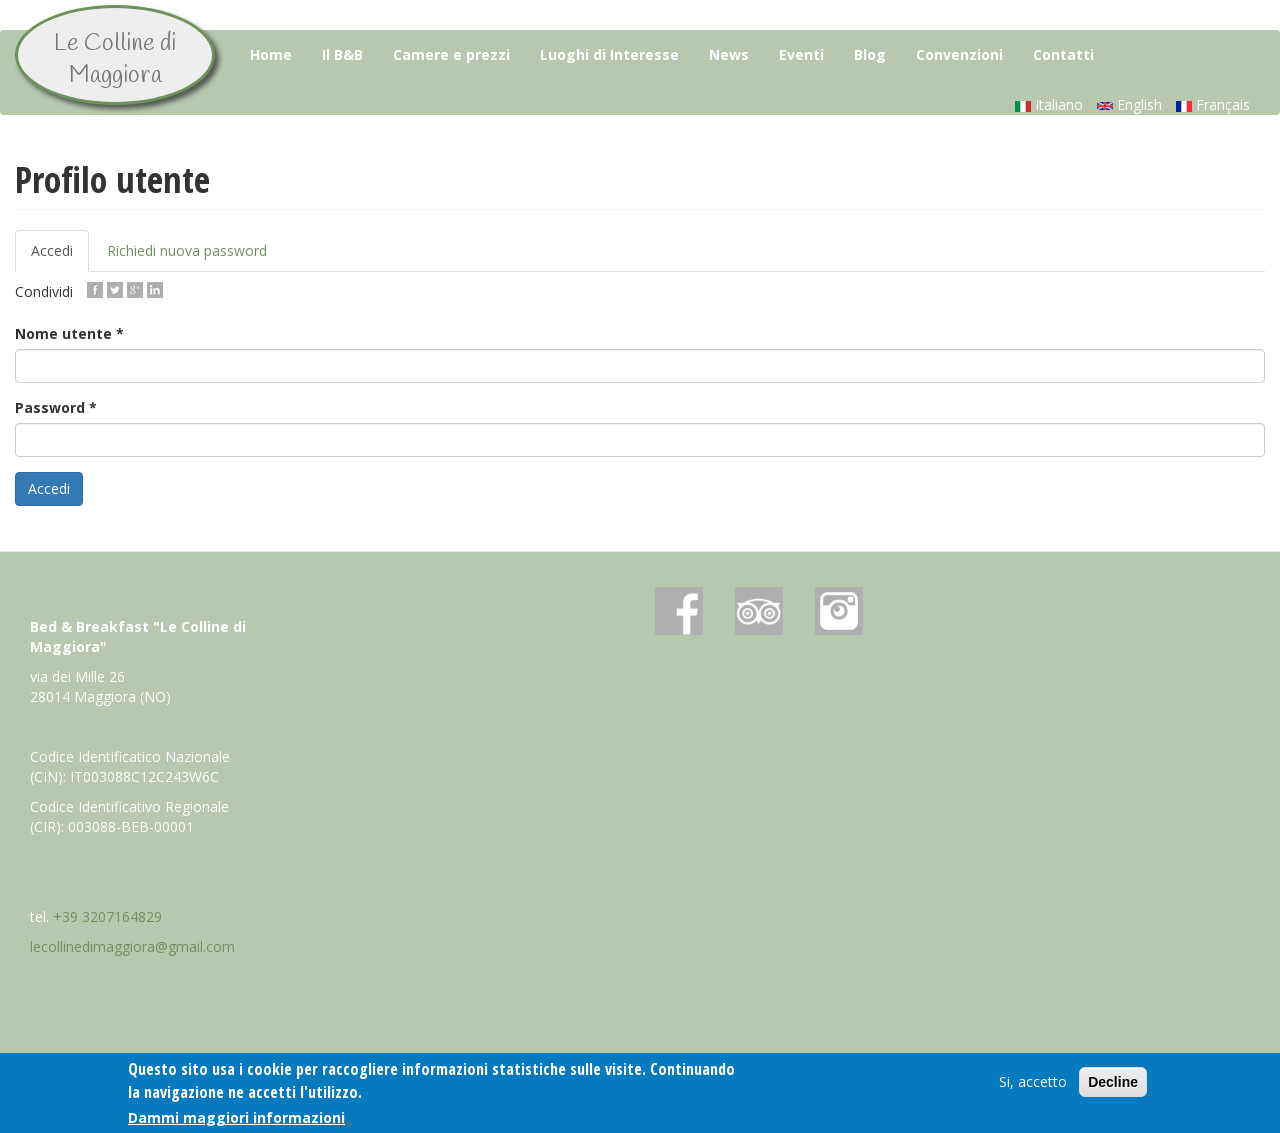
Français (1213, 104)
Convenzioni (959, 54)
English (1129, 104)
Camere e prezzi (451, 54)
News (729, 54)
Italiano (1049, 104)
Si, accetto (1033, 1082)
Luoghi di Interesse (609, 54)
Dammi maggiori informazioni (236, 1117)
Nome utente (69, 333)
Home (271, 54)
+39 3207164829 (107, 916)
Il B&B (342, 54)
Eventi (801, 54)
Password (56, 407)
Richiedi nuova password (187, 250)
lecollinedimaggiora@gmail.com (132, 946)
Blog (870, 54)
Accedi (60, 256)
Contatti (1063, 54)
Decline (1113, 1083)
